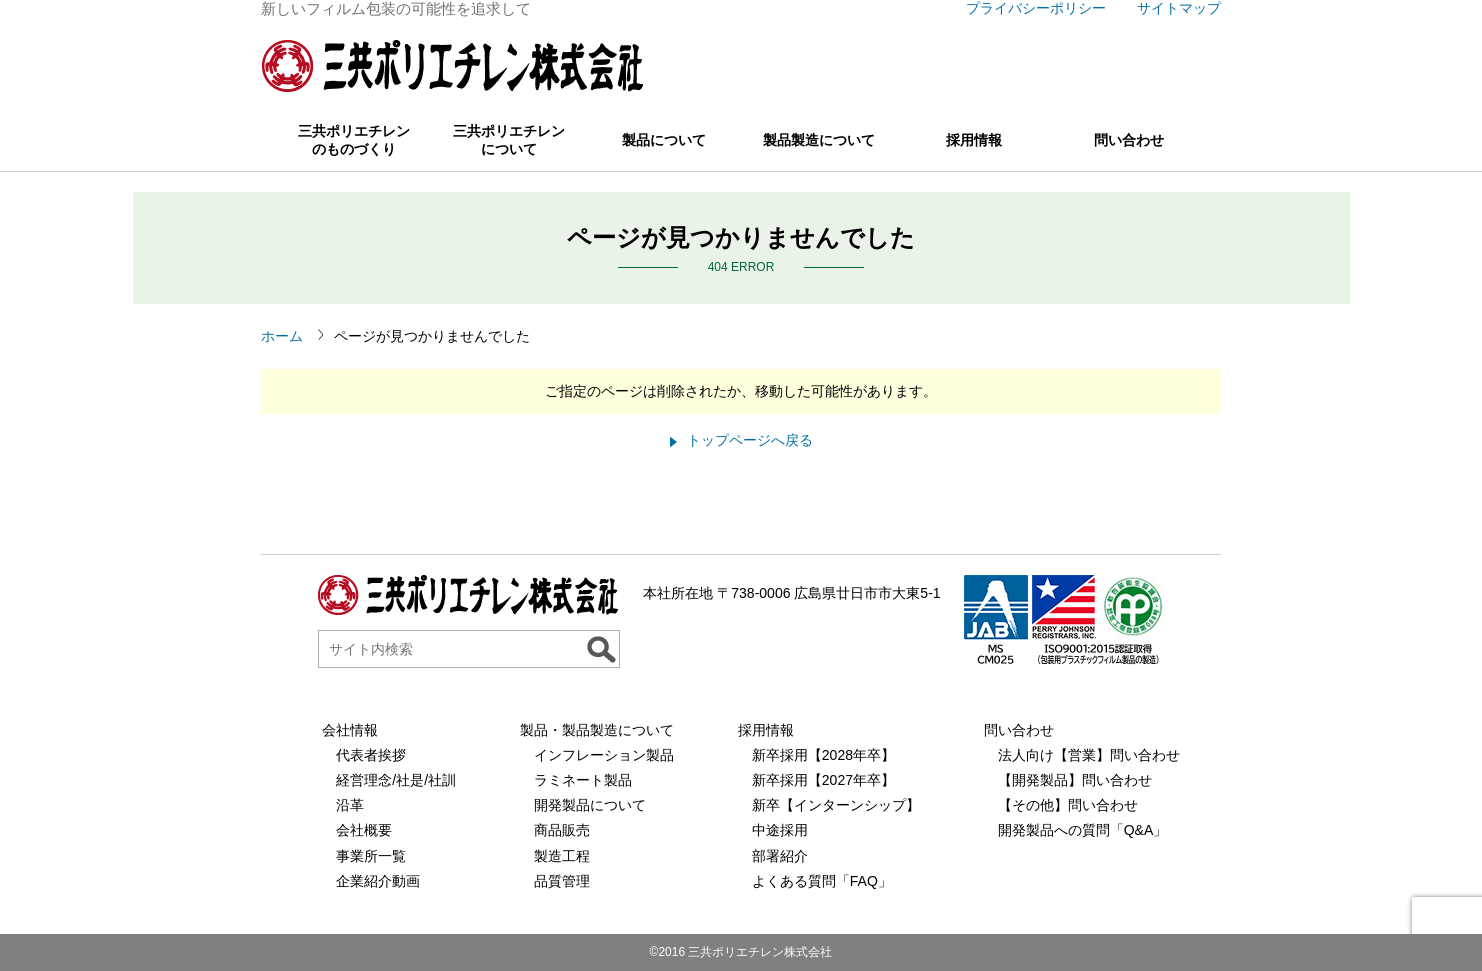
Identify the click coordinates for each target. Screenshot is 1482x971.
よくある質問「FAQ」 (822, 881)
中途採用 (780, 830)
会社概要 (364, 830)
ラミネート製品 (583, 780)
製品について (664, 140)
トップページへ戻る (750, 440)
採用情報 (974, 140)
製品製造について (819, 140)
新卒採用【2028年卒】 (823, 755)
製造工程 (562, 856)
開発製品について (590, 805)
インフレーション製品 (604, 755)
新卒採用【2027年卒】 (823, 780)
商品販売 (562, 830)
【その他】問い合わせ (1068, 805)
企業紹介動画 (378, 881)
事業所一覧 (371, 856)
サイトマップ (1179, 8)
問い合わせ (1129, 140)
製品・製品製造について (597, 730)
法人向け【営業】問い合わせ (1089, 755)
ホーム (282, 336)
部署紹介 (780, 856)
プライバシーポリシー (1036, 8)
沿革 (350, 805)
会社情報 (350, 730)
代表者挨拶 (371, 755)
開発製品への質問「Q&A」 (1083, 830)
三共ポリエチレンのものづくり (354, 140)
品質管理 (562, 881)
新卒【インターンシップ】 (836, 805)
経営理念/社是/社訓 (396, 780)
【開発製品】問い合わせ (1075, 780)
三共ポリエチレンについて (509, 140)
